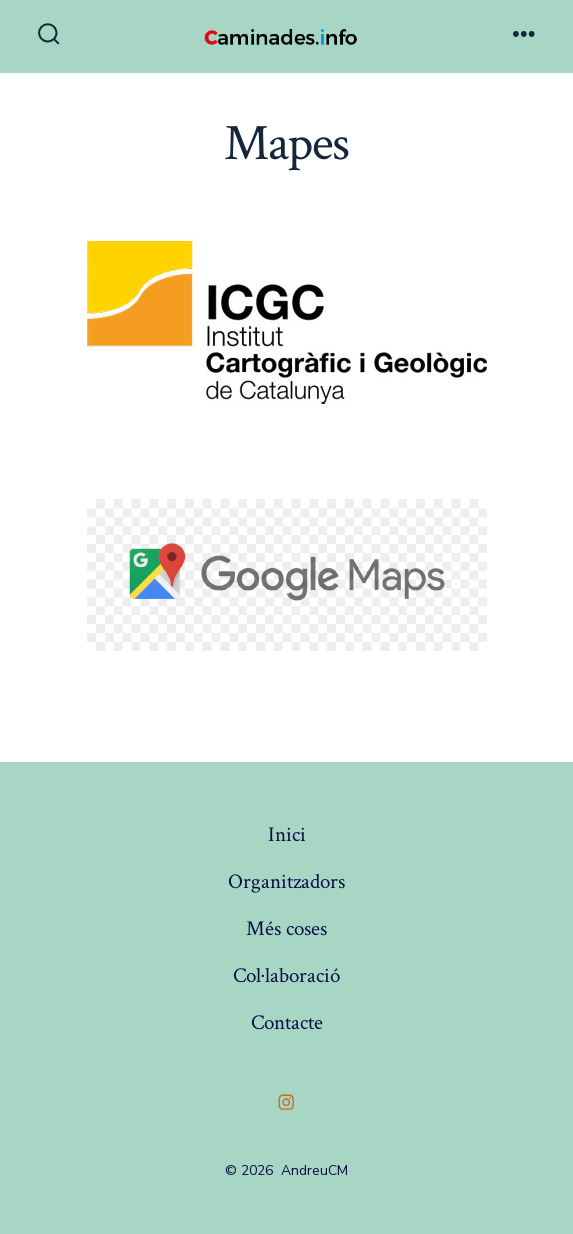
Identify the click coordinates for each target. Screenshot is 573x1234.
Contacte (287, 1022)
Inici (287, 834)
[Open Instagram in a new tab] (287, 1102)
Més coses (286, 928)
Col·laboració (286, 975)
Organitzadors (286, 881)
